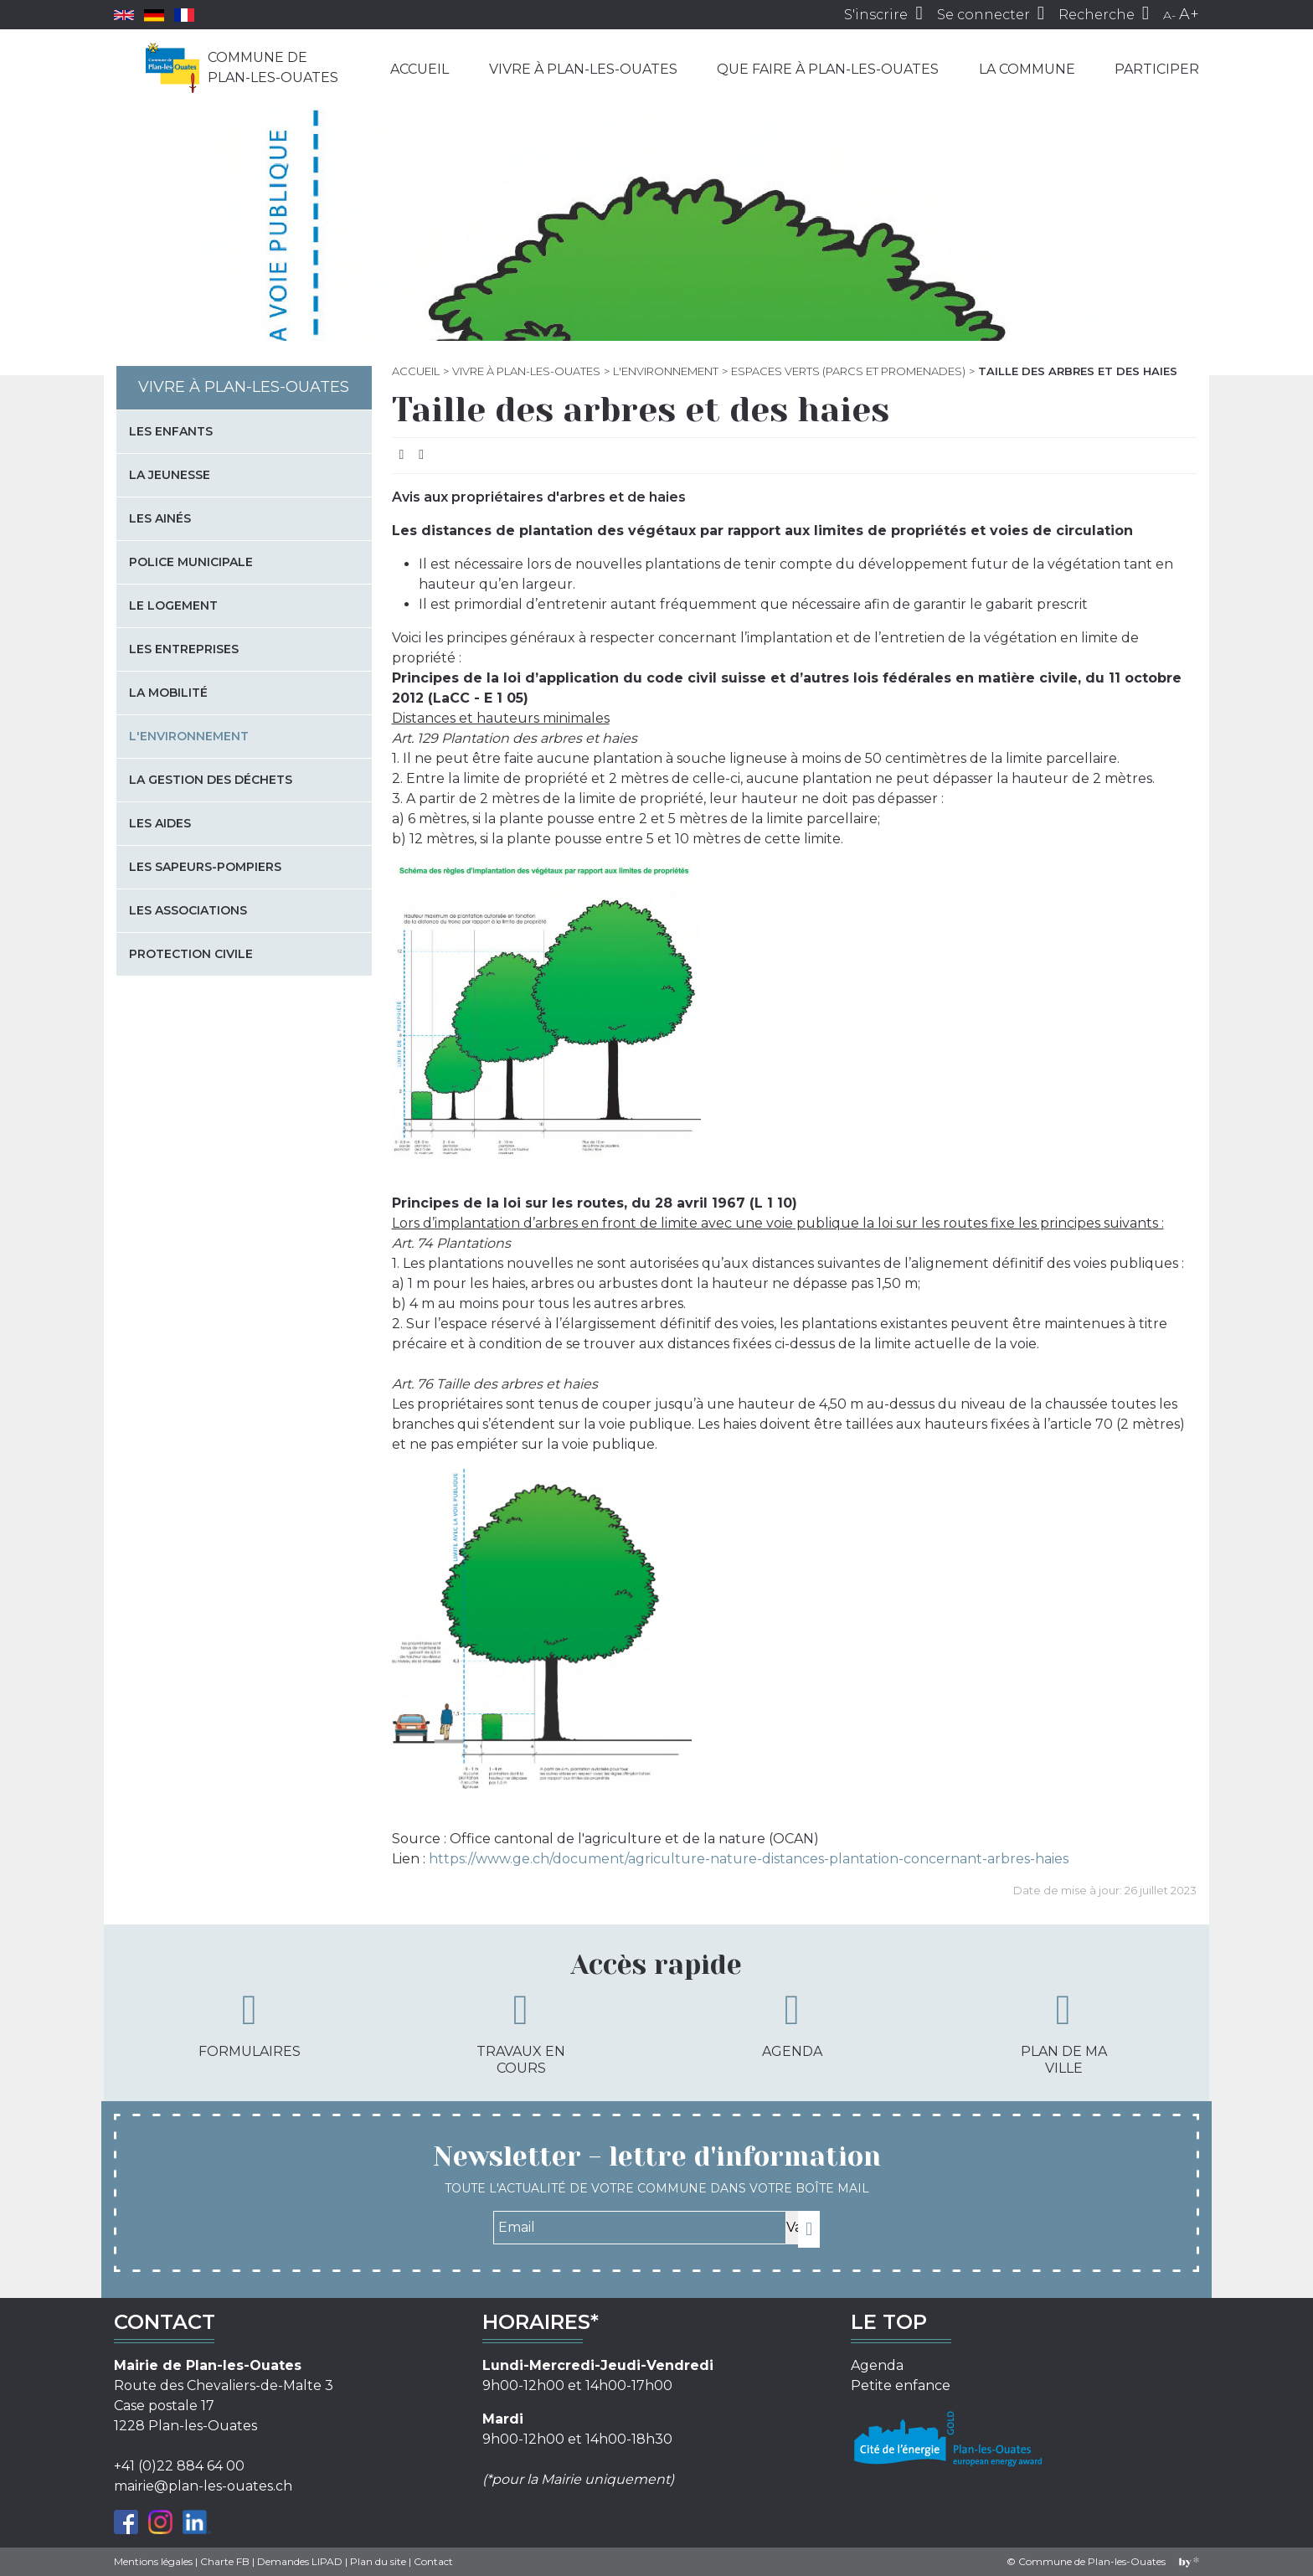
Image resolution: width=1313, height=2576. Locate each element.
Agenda (792, 2024)
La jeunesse (169, 474)
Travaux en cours (520, 2032)
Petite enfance (900, 2385)
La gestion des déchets (210, 779)
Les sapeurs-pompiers (205, 866)
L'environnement (665, 371)
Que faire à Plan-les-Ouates (828, 69)
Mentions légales (153, 2561)
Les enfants (171, 431)
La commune (1027, 69)
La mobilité (168, 692)
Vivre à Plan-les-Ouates (583, 69)
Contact (433, 2561)
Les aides (160, 823)
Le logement (173, 605)
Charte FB (225, 2561)
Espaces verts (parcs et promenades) (848, 371)
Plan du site (378, 2561)
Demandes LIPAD (299, 2561)
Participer (1157, 69)
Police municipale (191, 561)
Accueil (419, 69)
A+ (1189, 14)
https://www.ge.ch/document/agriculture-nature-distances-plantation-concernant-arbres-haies (748, 1859)
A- (1169, 15)
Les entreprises (184, 649)
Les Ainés (160, 518)
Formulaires (249, 2024)
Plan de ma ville (1064, 2032)
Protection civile (191, 953)
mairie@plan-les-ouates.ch (203, 2486)
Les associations (188, 910)
